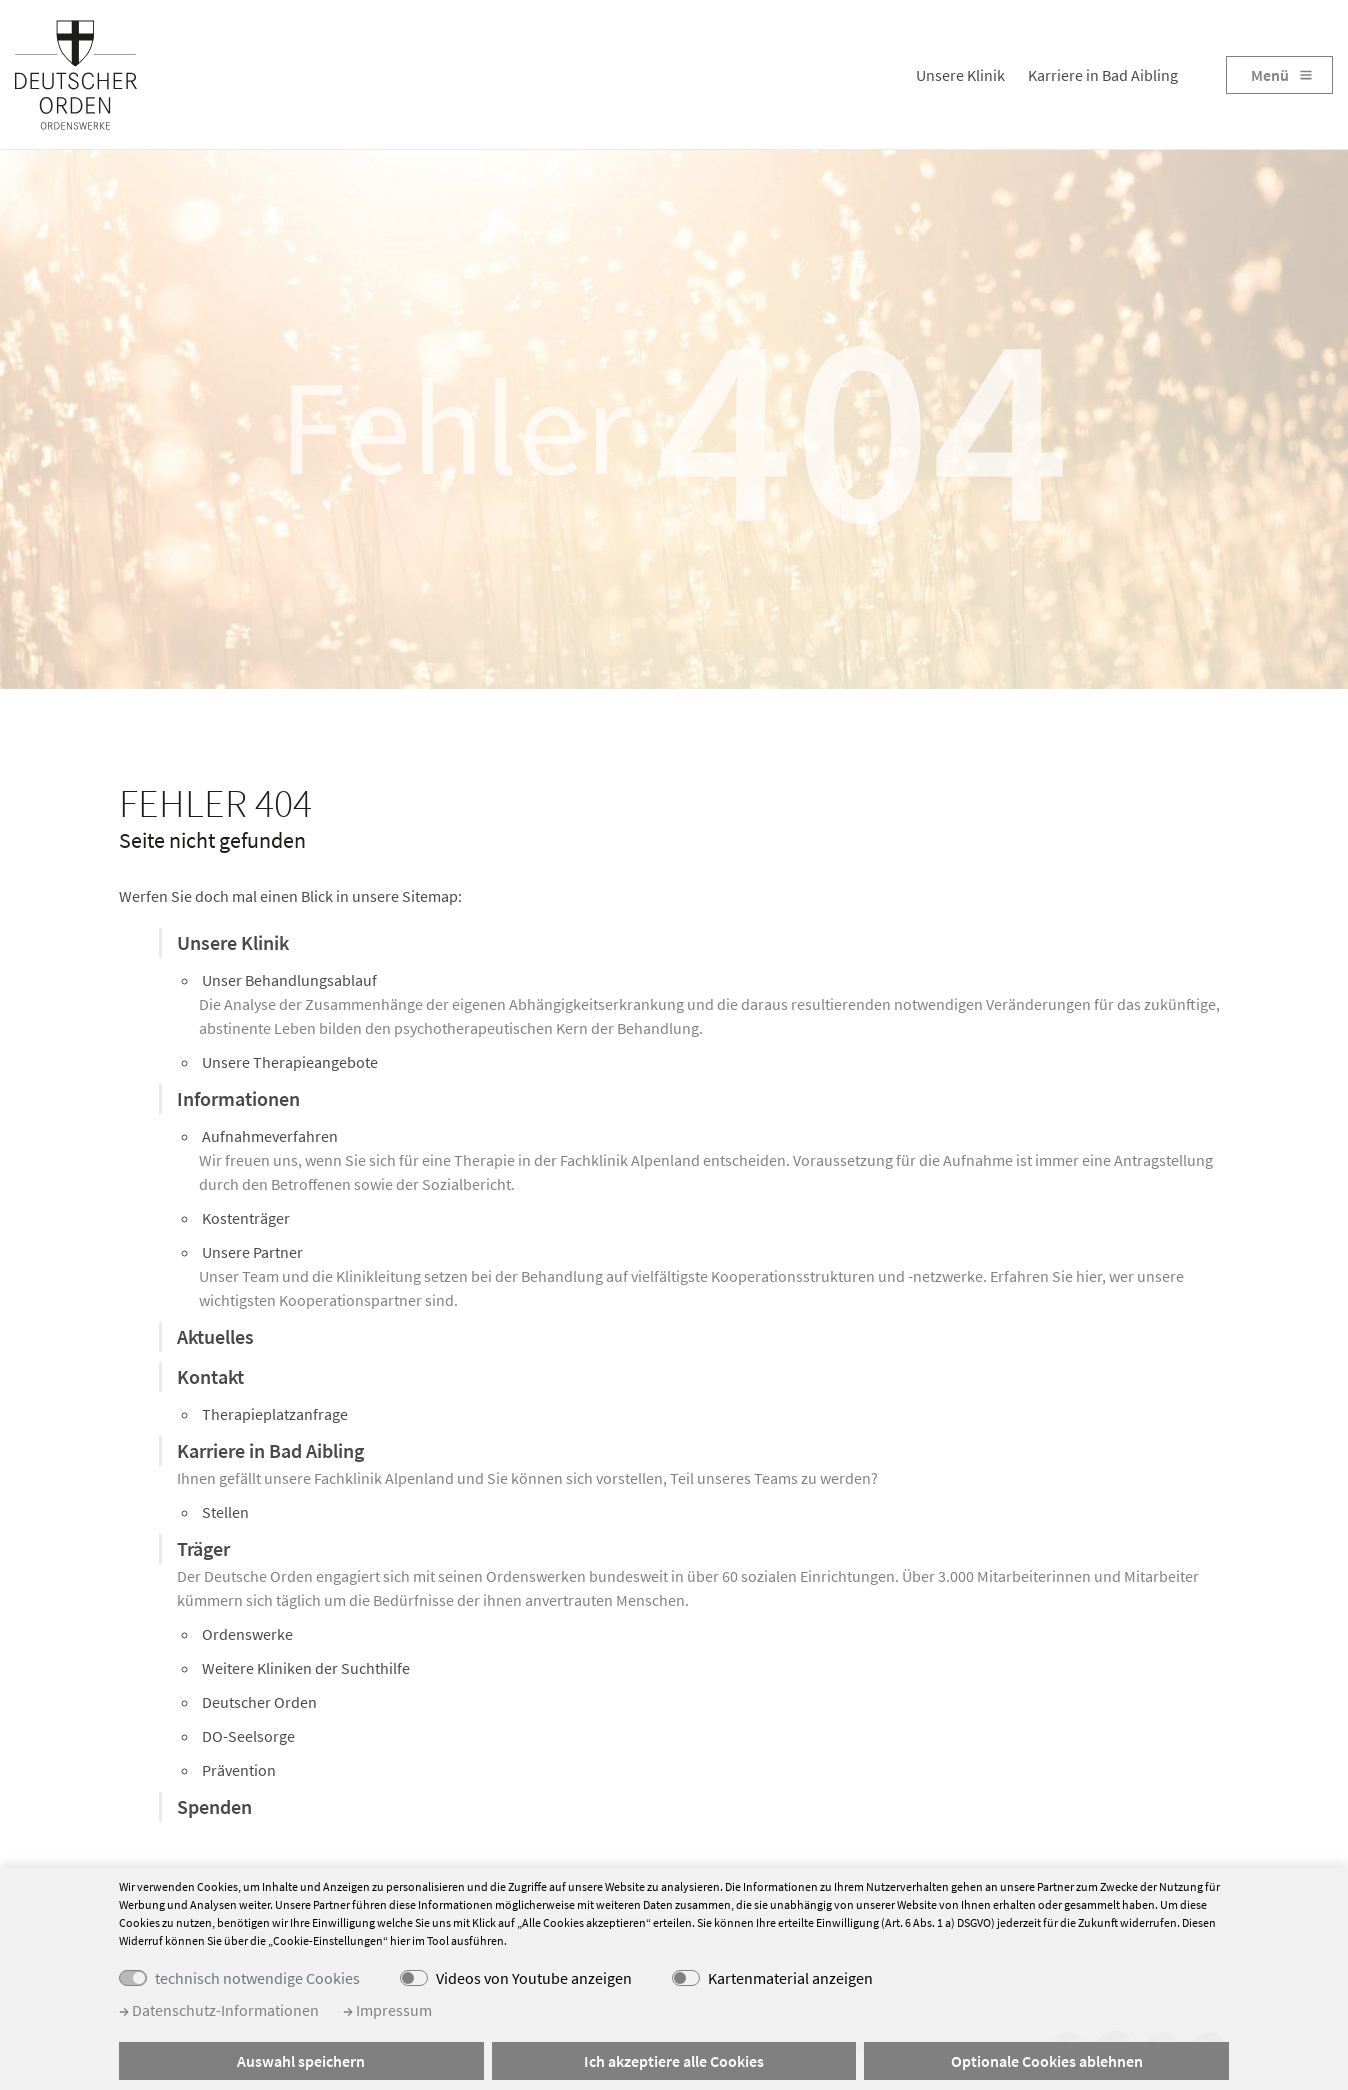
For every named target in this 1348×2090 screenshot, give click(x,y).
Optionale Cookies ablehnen (1047, 2061)
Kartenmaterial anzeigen (790, 1978)
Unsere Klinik (960, 75)
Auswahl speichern (301, 2061)
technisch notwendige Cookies (257, 1978)
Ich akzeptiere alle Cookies (674, 2061)
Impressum (387, 2010)
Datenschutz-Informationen (219, 2010)
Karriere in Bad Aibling (1103, 75)
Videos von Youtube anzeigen (534, 1978)
